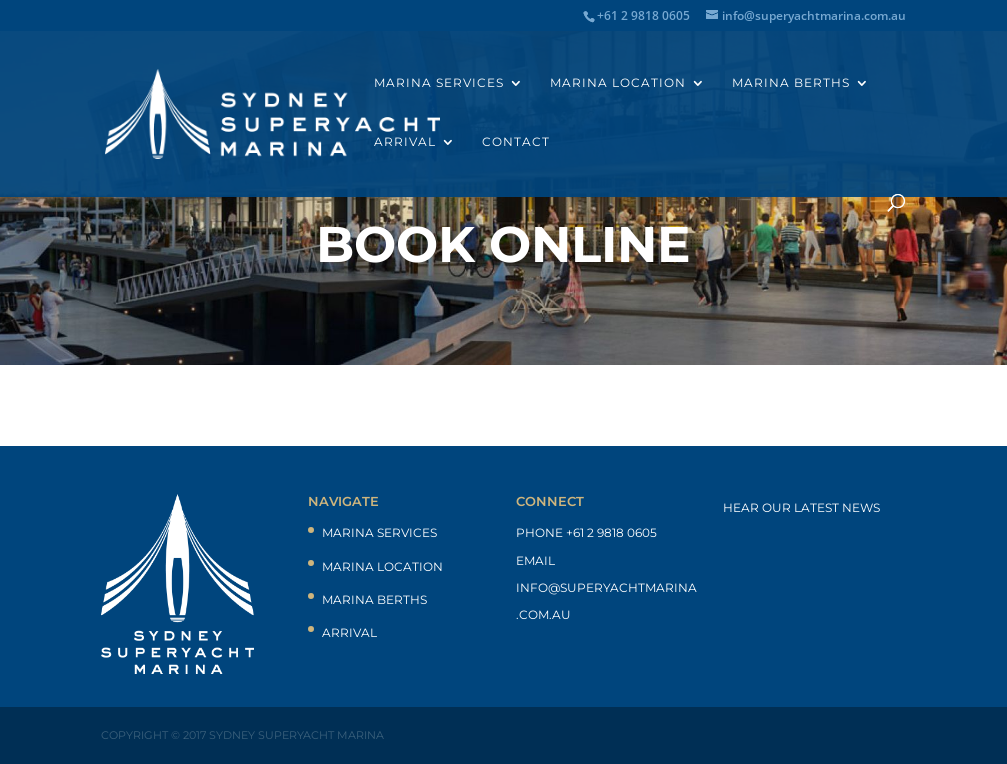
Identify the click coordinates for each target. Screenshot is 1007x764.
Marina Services (439, 83)
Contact (516, 142)
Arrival (405, 142)
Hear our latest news (801, 507)
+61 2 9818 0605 (611, 532)
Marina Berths (791, 83)
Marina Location (618, 83)
